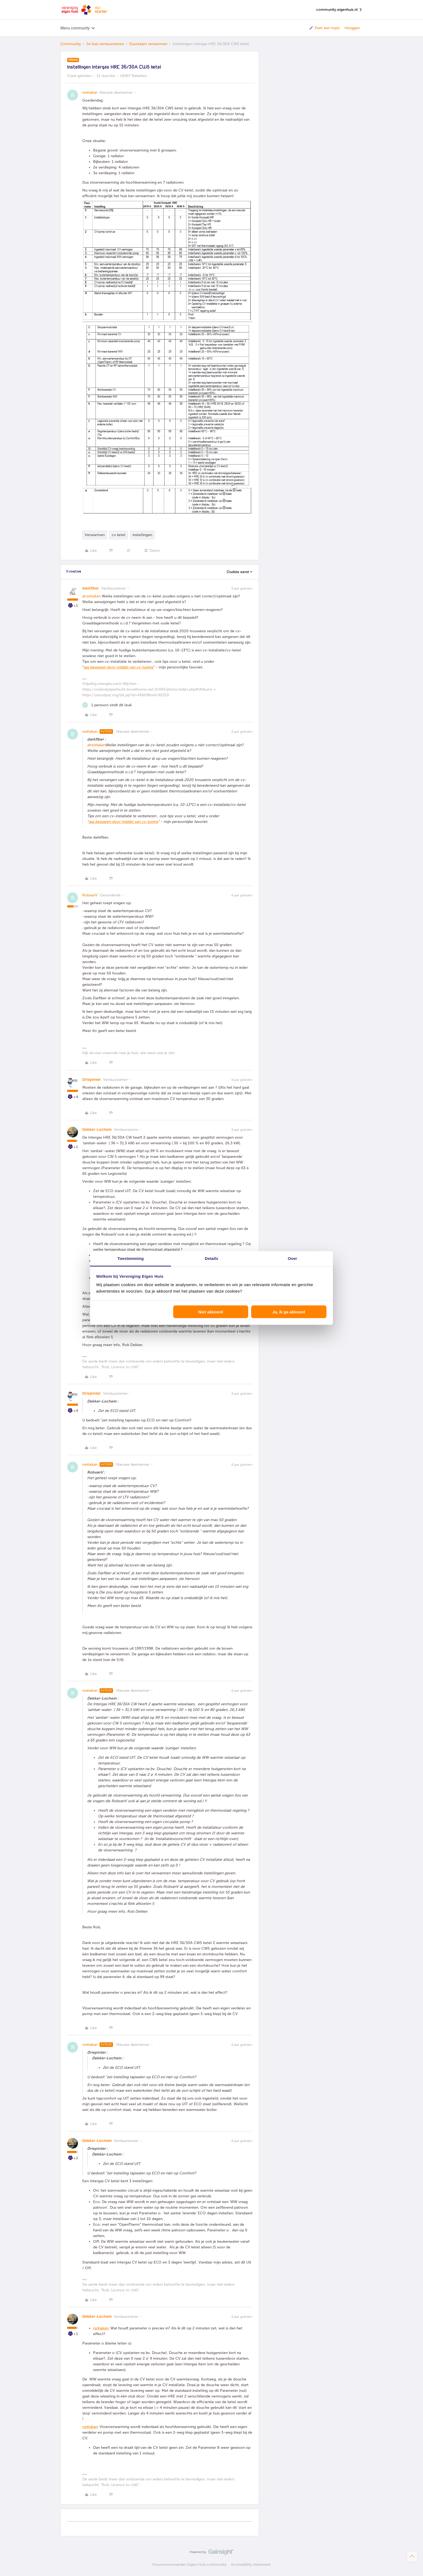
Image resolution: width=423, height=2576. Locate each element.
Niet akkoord (210, 1311)
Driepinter (91, 1079)
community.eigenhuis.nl (339, 10)
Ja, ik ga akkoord (288, 1311)
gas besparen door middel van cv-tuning (118, 667)
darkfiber (90, 588)
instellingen (142, 535)
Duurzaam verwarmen (148, 44)
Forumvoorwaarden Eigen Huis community (189, 2564)
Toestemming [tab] (130, 1258)
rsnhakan (89, 92)
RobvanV (90, 895)
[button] (324, 28)
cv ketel (118, 535)
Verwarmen (95, 535)
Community (70, 44)
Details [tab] (211, 1258)
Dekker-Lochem (97, 1129)
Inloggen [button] (352, 28)
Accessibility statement (251, 2564)
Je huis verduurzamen (105, 44)
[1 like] (107, 705)
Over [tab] (292, 1258)
